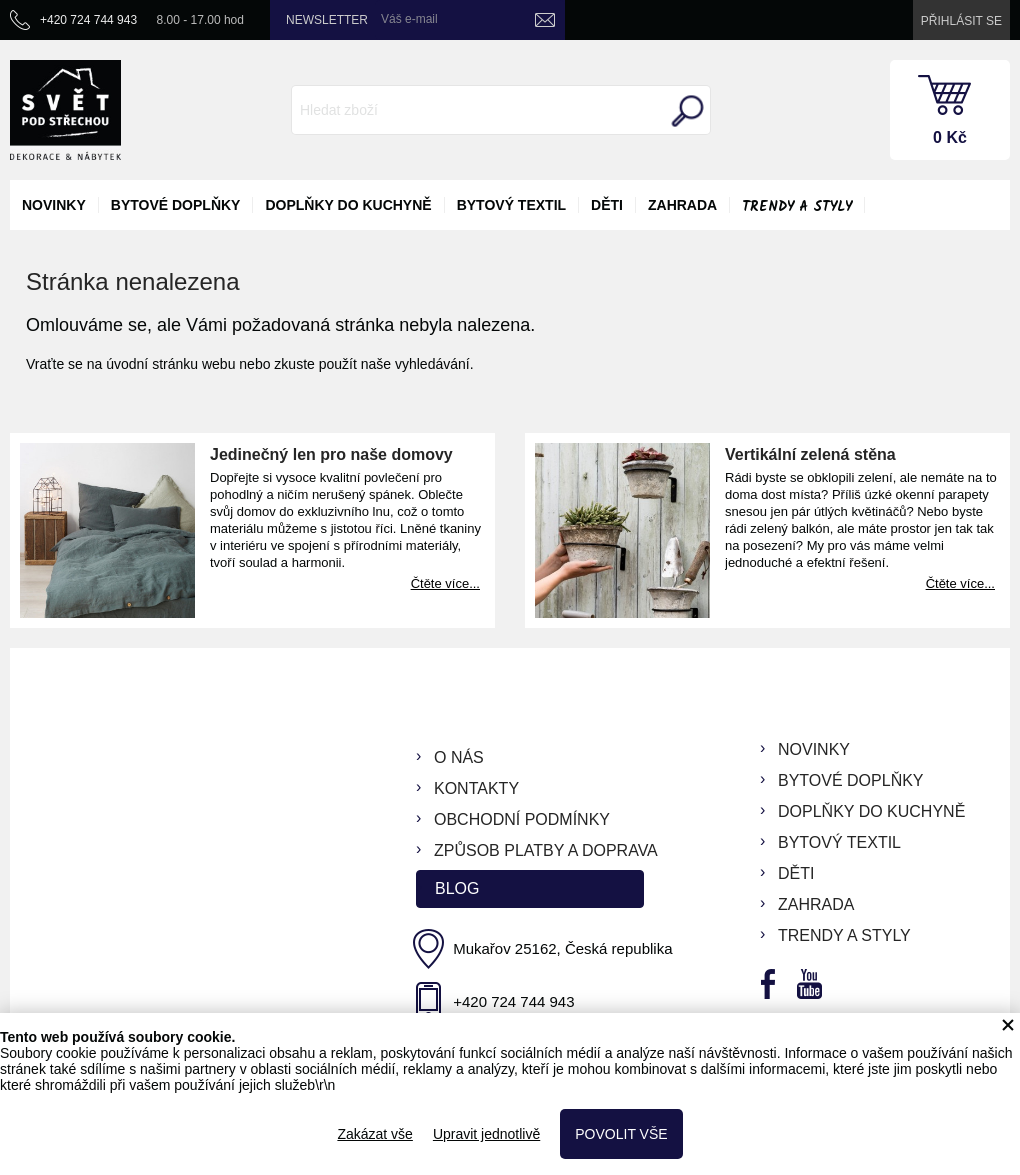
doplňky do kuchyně (348, 205)
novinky (54, 205)
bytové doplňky (176, 205)
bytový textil (511, 205)
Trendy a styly (797, 207)
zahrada (682, 205)
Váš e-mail (409, 19)
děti (607, 205)
